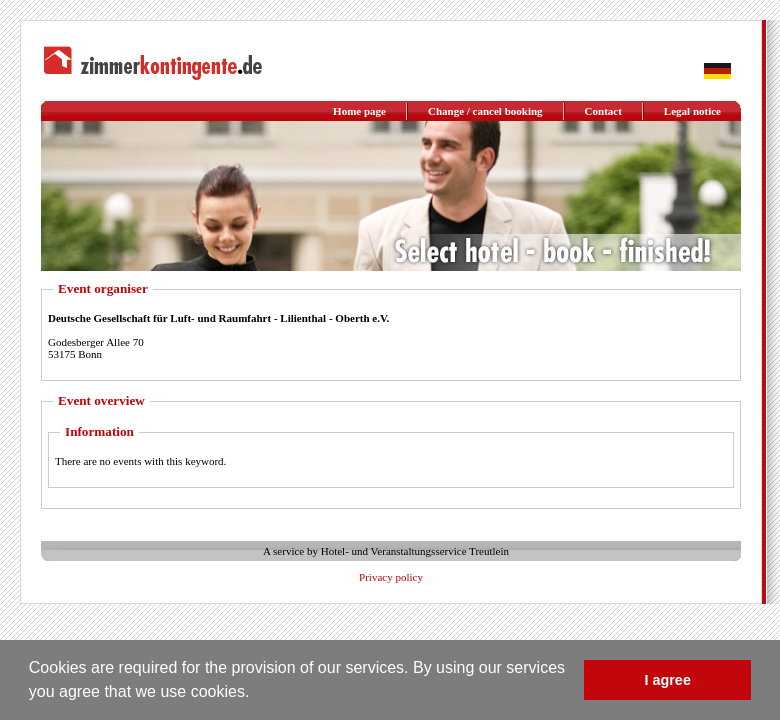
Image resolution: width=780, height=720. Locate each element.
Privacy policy (391, 577)
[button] (257, 694)
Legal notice (692, 111)
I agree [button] (667, 680)
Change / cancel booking (485, 111)
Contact (603, 111)
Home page (359, 111)
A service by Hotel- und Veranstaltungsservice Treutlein (386, 551)
